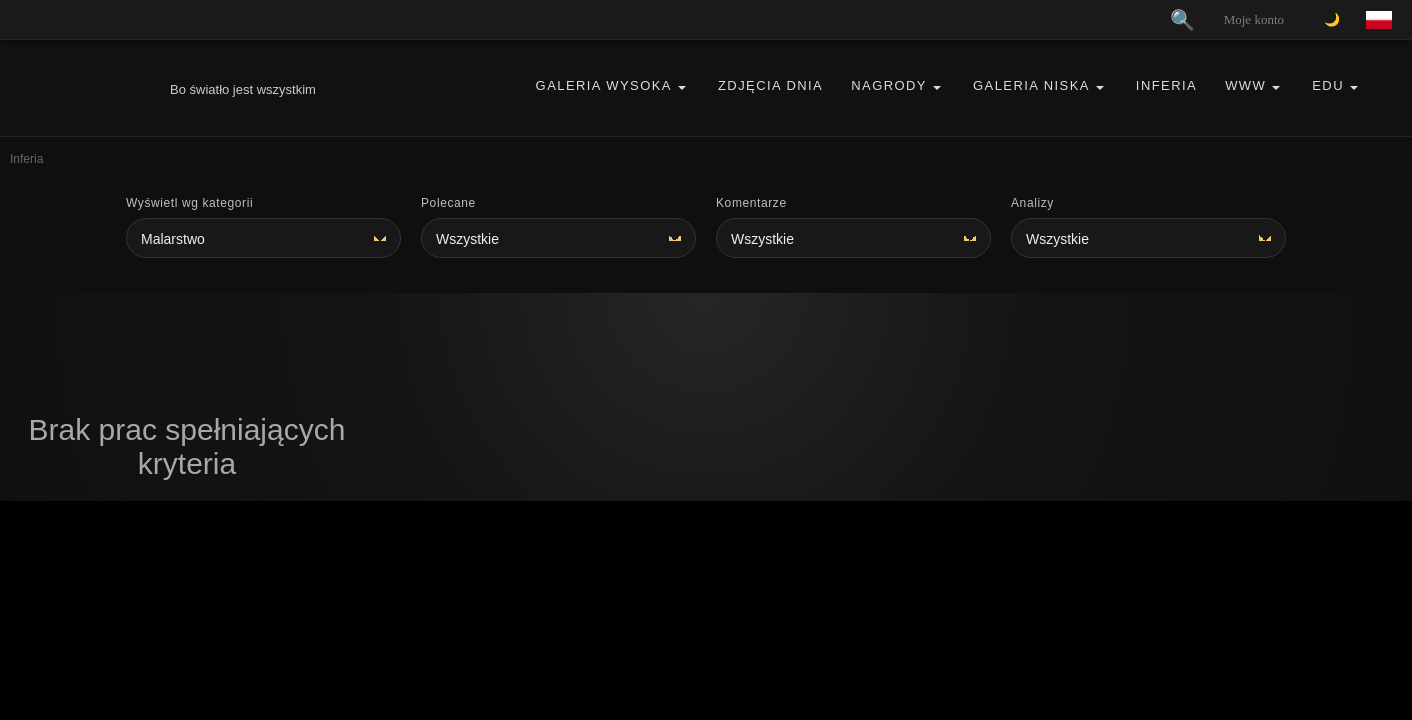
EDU (1328, 85)
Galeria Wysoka (604, 85)
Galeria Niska (1031, 85)
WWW (1245, 85)
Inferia (1166, 85)
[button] (682, 87)
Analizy (1032, 203)
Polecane (448, 203)
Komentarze (751, 203)
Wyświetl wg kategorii (189, 203)
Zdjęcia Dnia (770, 85)
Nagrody (889, 85)
